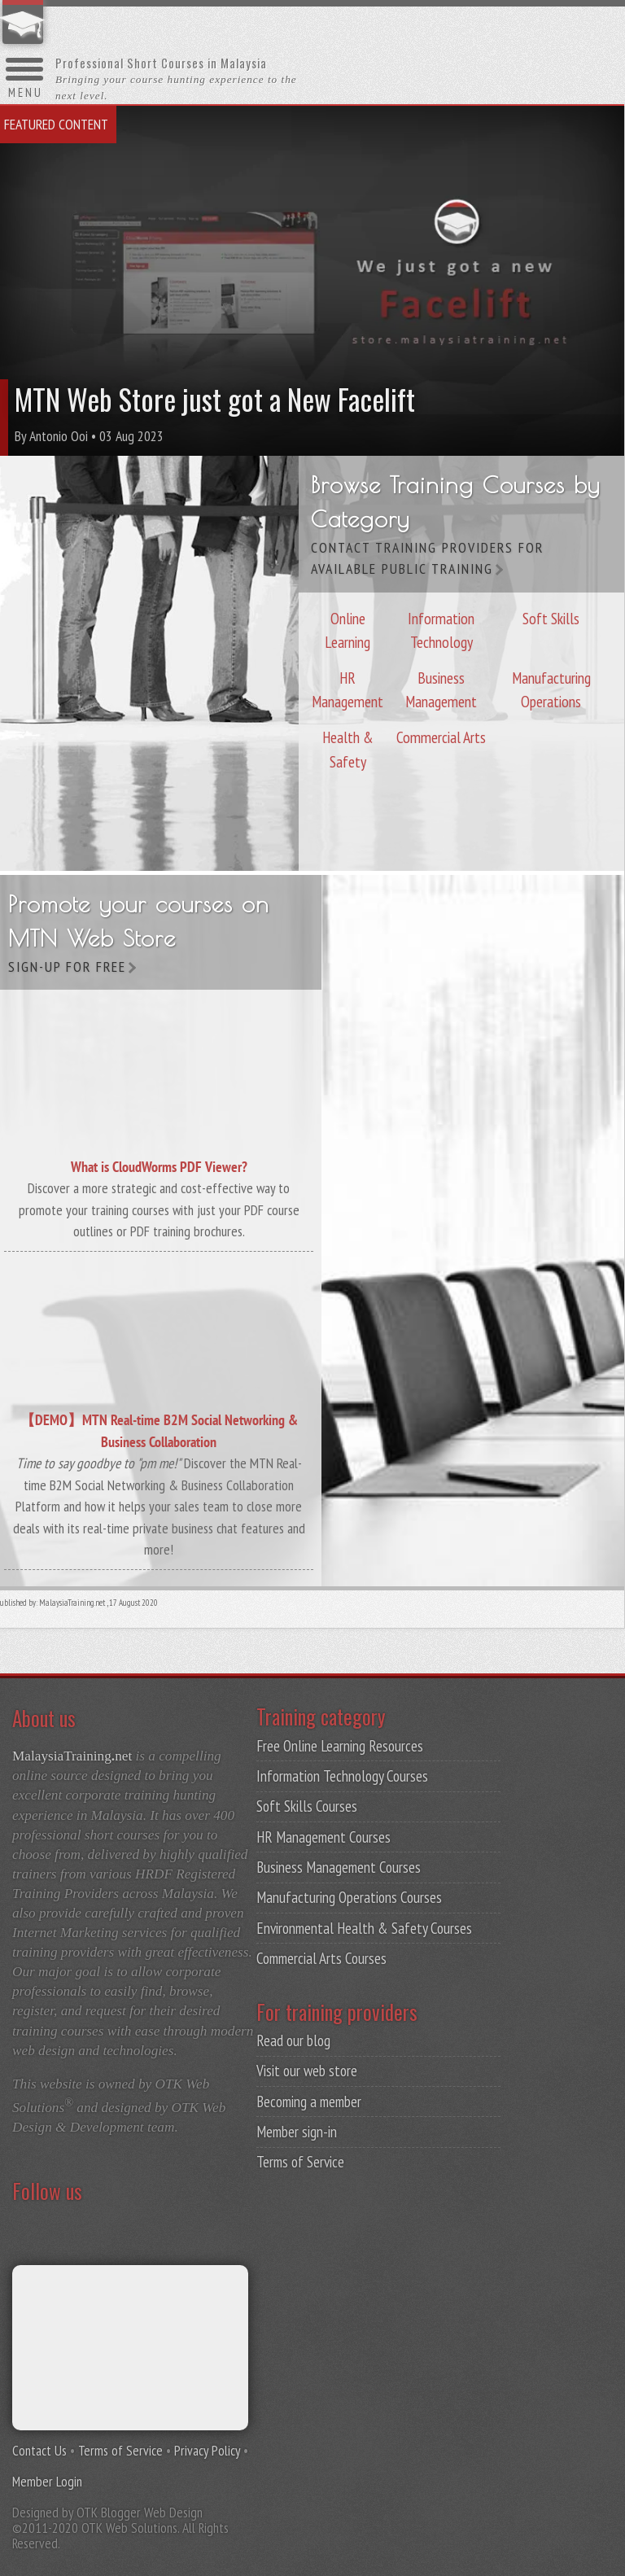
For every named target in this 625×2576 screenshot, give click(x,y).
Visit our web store (306, 2070)
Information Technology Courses (342, 1776)
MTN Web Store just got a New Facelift (215, 399)
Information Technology (441, 626)
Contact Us (39, 2450)
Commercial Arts (441, 733)
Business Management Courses (338, 1867)
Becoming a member (308, 2101)
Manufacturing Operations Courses (349, 1897)
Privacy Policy (207, 2450)
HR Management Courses (323, 1837)
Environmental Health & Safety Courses (364, 1928)
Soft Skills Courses (306, 1806)
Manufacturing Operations (551, 686)
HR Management (347, 686)
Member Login (47, 2481)
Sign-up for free (67, 966)
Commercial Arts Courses (321, 1958)
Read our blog (293, 2040)
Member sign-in (296, 2131)
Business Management (441, 686)
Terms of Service (300, 2161)
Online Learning (347, 626)
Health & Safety (348, 745)
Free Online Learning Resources (339, 1746)
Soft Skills (550, 614)
